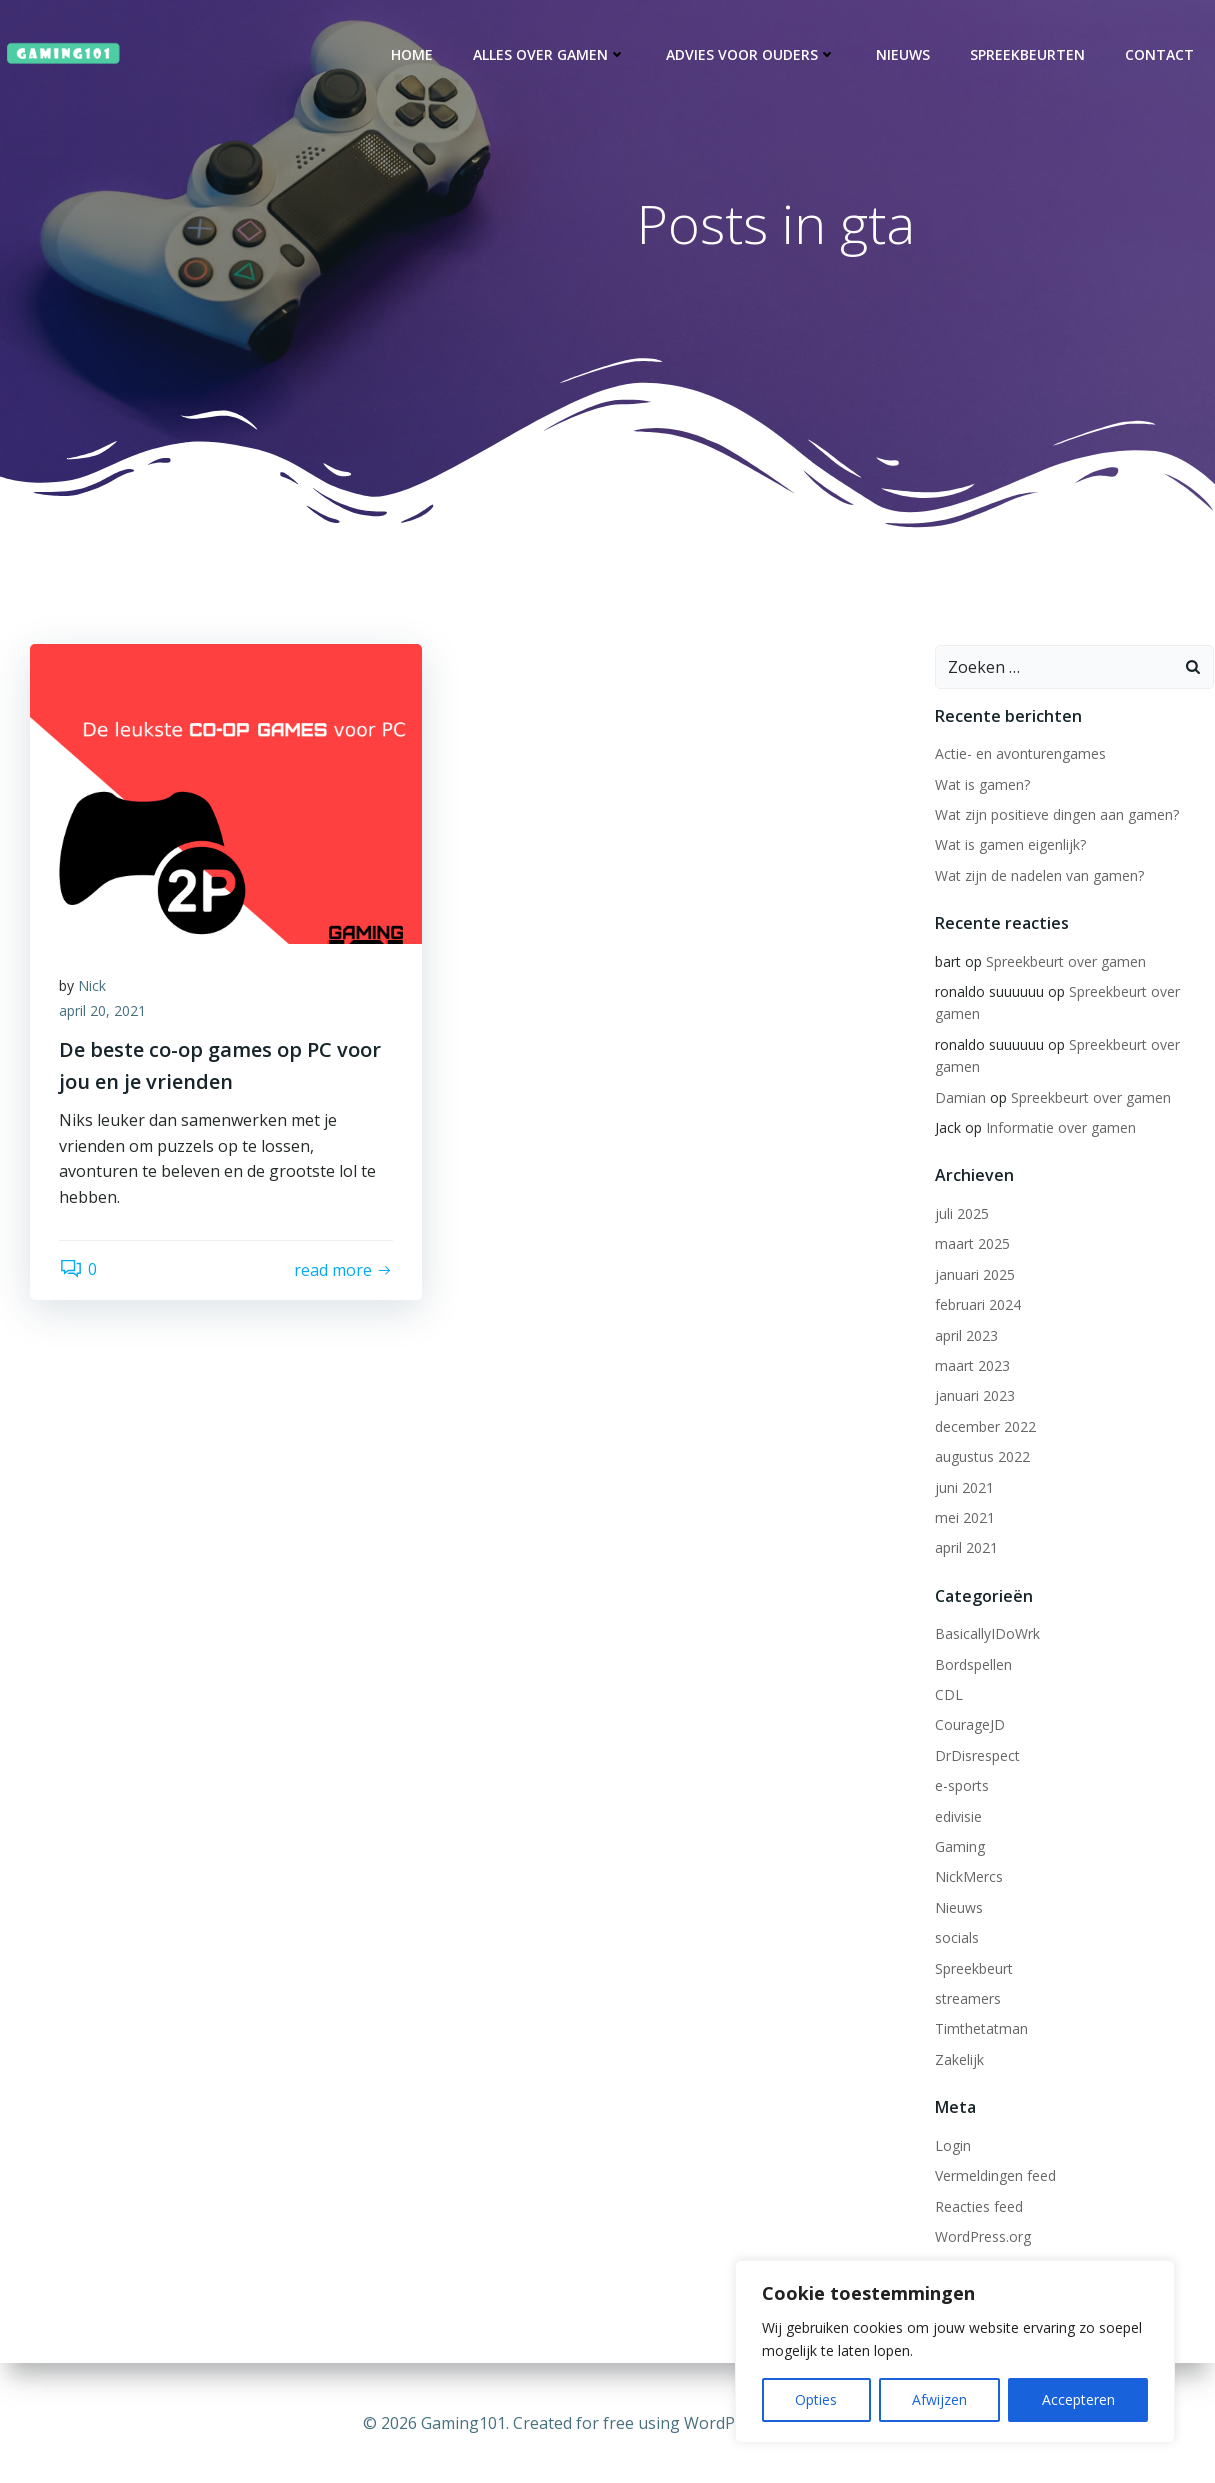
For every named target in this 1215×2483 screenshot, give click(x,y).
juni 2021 (963, 1490)
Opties (816, 2399)
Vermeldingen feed (994, 2179)
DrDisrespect (976, 1758)
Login (952, 2148)
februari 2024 (977, 1308)
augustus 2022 (981, 1460)
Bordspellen (972, 1667)
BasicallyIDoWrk (986, 1637)
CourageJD (969, 1728)
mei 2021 (964, 1520)
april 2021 (965, 1551)
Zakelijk (958, 2062)
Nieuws (904, 54)
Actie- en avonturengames (1019, 757)
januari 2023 (974, 1399)
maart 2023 (971, 1368)
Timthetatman (980, 2032)
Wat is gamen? (981, 787)
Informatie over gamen (1060, 1131)
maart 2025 (971, 1247)
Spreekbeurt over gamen (1065, 964)
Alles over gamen (550, 54)
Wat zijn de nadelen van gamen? (1038, 878)
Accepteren (1078, 2399)
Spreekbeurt (973, 1971)
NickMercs (968, 1880)
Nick (93, 990)
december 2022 (984, 1429)
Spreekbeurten (1028, 54)
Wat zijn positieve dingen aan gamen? (1056, 817)
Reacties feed (978, 2209)
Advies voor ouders (752, 54)
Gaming (959, 1850)
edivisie (957, 1819)
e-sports (961, 1789)
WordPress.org (982, 2239)
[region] (955, 2351)
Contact (1160, 54)
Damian (959, 1100)
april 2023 (965, 1338)
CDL (948, 1698)
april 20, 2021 (103, 1016)
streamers (967, 2001)
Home (413, 54)
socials (956, 1941)
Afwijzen (939, 2399)
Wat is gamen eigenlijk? (1009, 848)
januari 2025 (974, 1277)
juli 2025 (961, 1217)
